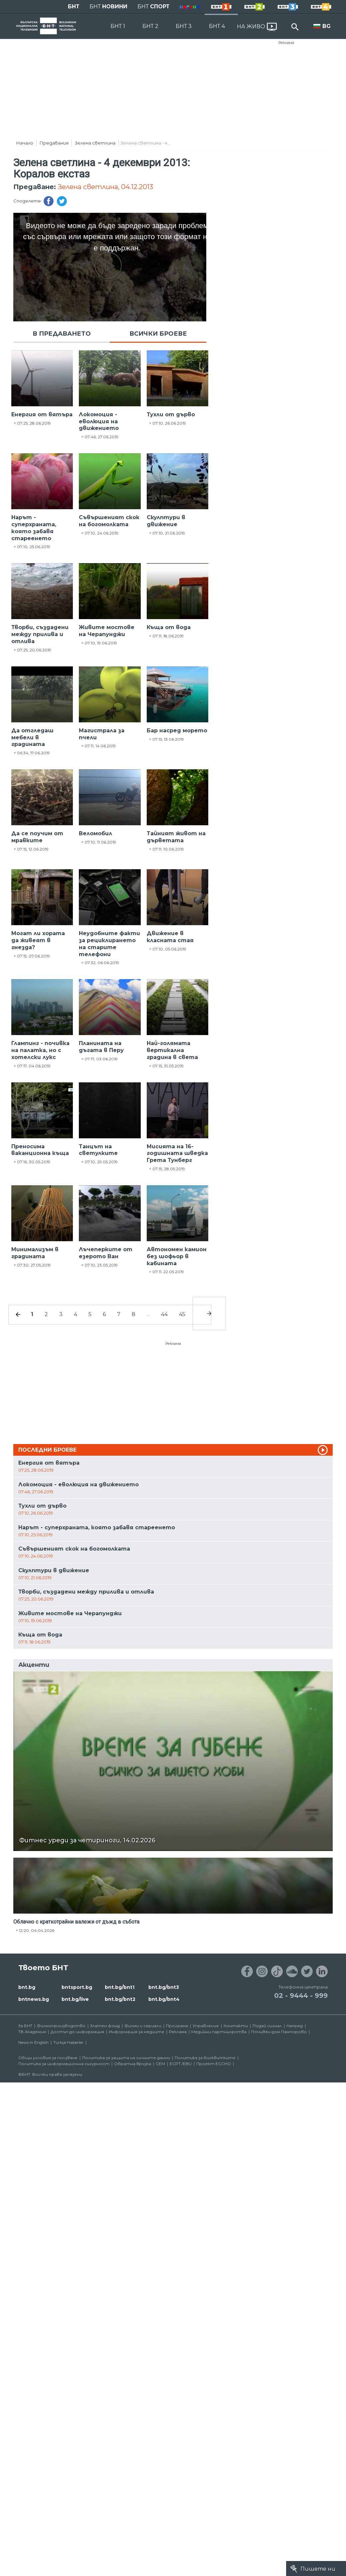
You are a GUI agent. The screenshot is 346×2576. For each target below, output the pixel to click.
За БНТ (25, 2025)
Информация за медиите (136, 2031)
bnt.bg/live (75, 1999)
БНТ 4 (217, 26)
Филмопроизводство (61, 2025)
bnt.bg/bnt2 (120, 1999)
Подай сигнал (267, 2025)
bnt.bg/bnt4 (164, 1999)
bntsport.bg (77, 1987)
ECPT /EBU (181, 2063)
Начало (24, 143)
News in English (33, 2042)
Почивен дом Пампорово (279, 2031)
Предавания (54, 143)
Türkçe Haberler (68, 2042)
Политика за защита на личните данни (126, 2057)
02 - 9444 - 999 (301, 1996)
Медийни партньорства (219, 2031)
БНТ (74, 6)
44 (164, 1314)
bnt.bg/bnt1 (119, 1987)
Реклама (286, 42)
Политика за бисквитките (205, 2057)
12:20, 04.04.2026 (36, 1930)
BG (326, 26)
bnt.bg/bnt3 (163, 1987)
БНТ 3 (184, 26)
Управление (206, 2025)
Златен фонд (105, 2025)
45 (182, 1314)
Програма (177, 2025)
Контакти (236, 2025)
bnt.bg (26, 1987)
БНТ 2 (150, 26)
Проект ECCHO (213, 2063)
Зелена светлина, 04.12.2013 (105, 187)
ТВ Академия (32, 2031)
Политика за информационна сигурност (63, 2063)
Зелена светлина (95, 143)
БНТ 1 (117, 26)
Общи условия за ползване (48, 2057)
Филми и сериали (142, 2025)
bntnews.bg (33, 1999)
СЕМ (160, 2063)
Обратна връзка (132, 2063)
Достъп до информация (77, 2031)
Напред (294, 2025)
